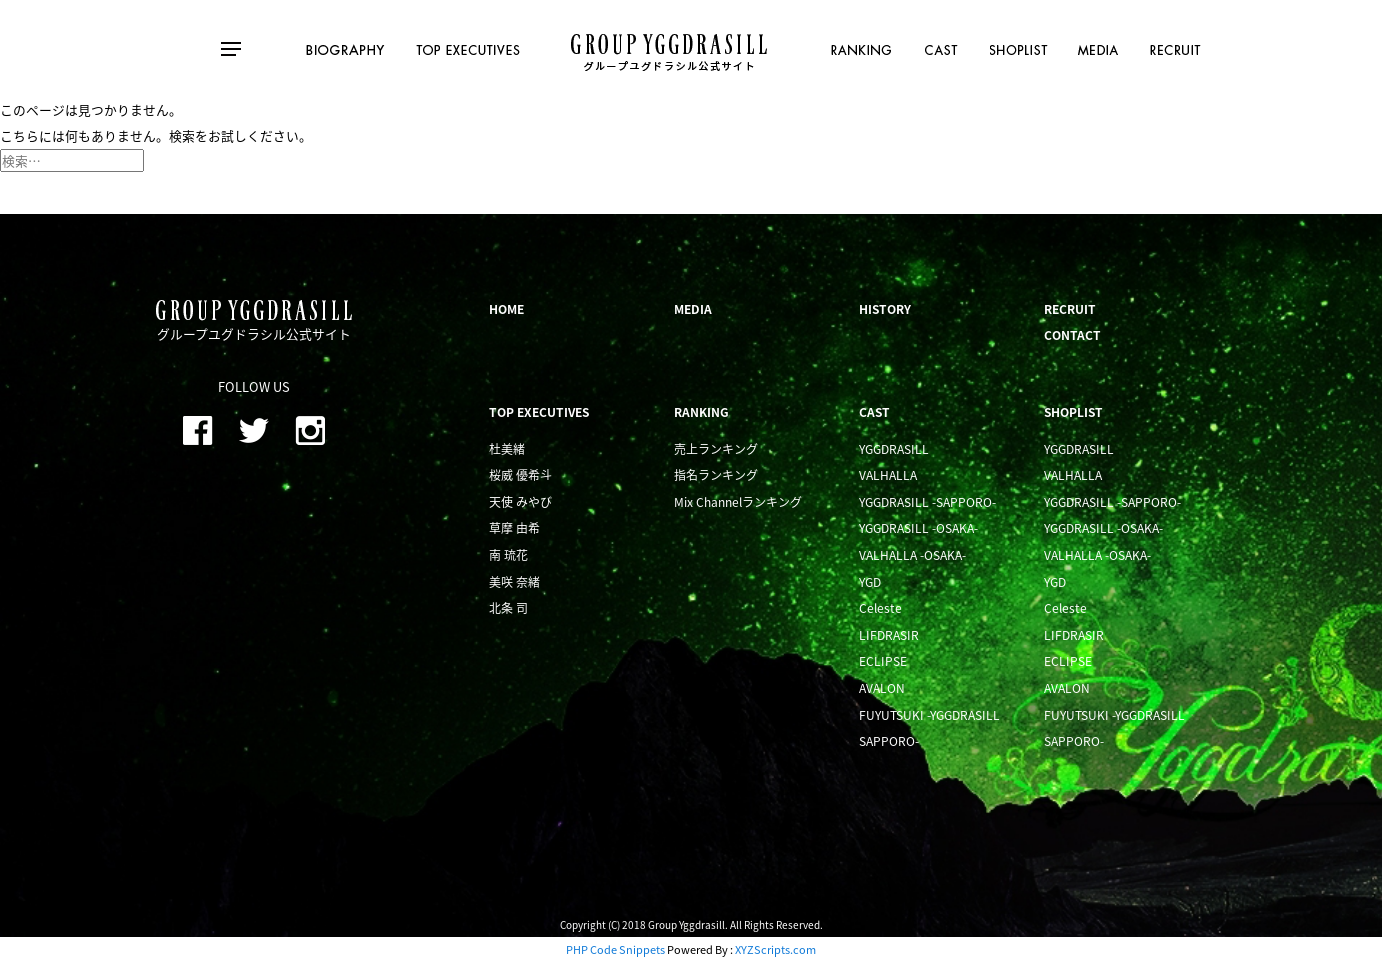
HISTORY (885, 309)
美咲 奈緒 (514, 582)
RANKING (701, 412)
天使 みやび (520, 502)
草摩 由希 (514, 528)
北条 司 (508, 608)
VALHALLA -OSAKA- (912, 555)
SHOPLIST (1073, 412)
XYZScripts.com (775, 949)
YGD (870, 582)
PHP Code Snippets (615, 949)
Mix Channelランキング (738, 502)
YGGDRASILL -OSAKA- (918, 528)
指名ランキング (716, 475)
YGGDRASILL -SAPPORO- (927, 502)
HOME (506, 309)
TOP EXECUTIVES (539, 412)
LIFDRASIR (889, 635)
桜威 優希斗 (520, 475)
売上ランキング (716, 449)
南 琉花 (508, 555)
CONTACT (1072, 335)
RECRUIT (1070, 309)
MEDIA (693, 309)
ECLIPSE (883, 661)
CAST (874, 412)
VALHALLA (888, 475)
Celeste (880, 608)
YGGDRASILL (894, 449)
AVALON (882, 688)
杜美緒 (507, 449)
